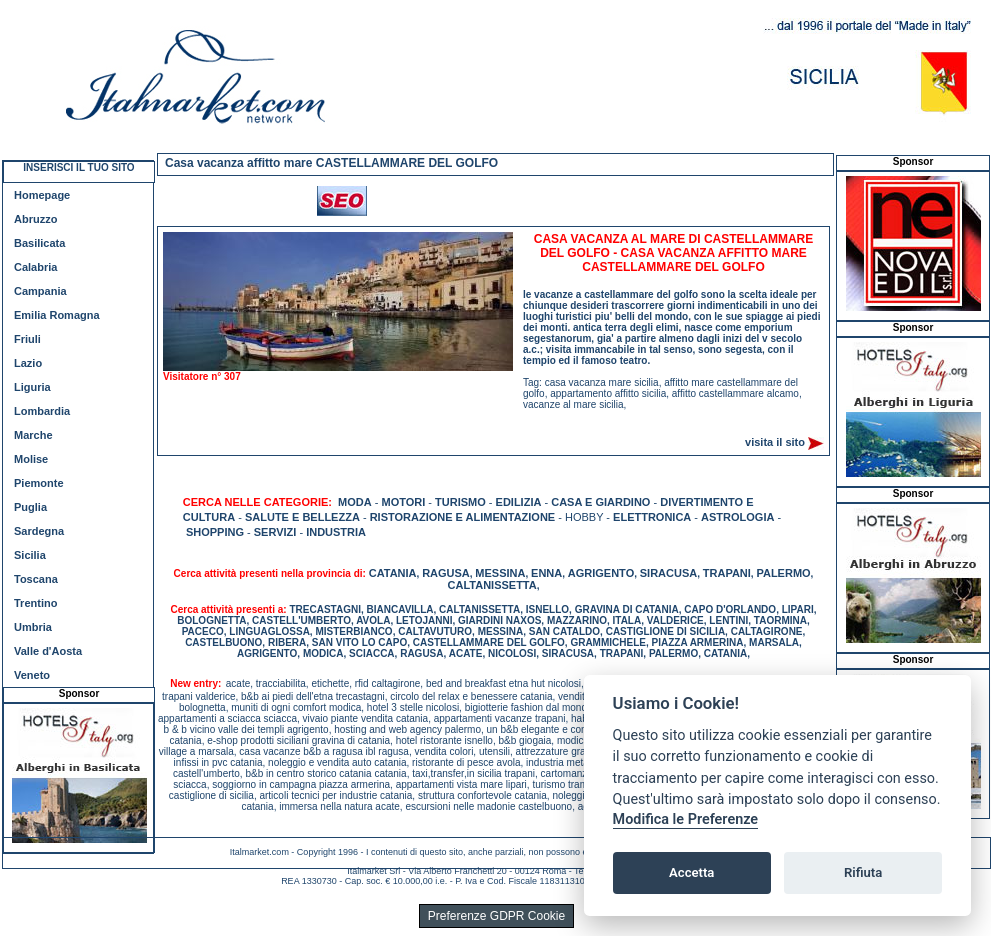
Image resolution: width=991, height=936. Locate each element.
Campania (40, 291)
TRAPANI (727, 573)
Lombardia (42, 411)
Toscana (36, 579)
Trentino (35, 603)
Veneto (32, 675)
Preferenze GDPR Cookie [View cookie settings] (496, 916)
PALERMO (783, 573)
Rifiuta (863, 872)
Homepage (42, 195)
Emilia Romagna (57, 315)
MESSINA (500, 573)
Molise (31, 459)
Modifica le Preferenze (686, 819)
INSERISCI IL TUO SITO (78, 167)
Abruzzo (35, 219)
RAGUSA (446, 573)
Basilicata (39, 243)
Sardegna (39, 531)
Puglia (30, 507)
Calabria (35, 267)
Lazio (28, 363)
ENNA (546, 573)
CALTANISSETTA (492, 585)
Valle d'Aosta (48, 651)
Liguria (32, 387)
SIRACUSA (668, 573)
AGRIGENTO (601, 573)
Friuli (27, 339)
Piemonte (39, 483)
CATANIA (393, 573)
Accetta (691, 872)
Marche (33, 435)
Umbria (33, 627)
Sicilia (30, 555)
